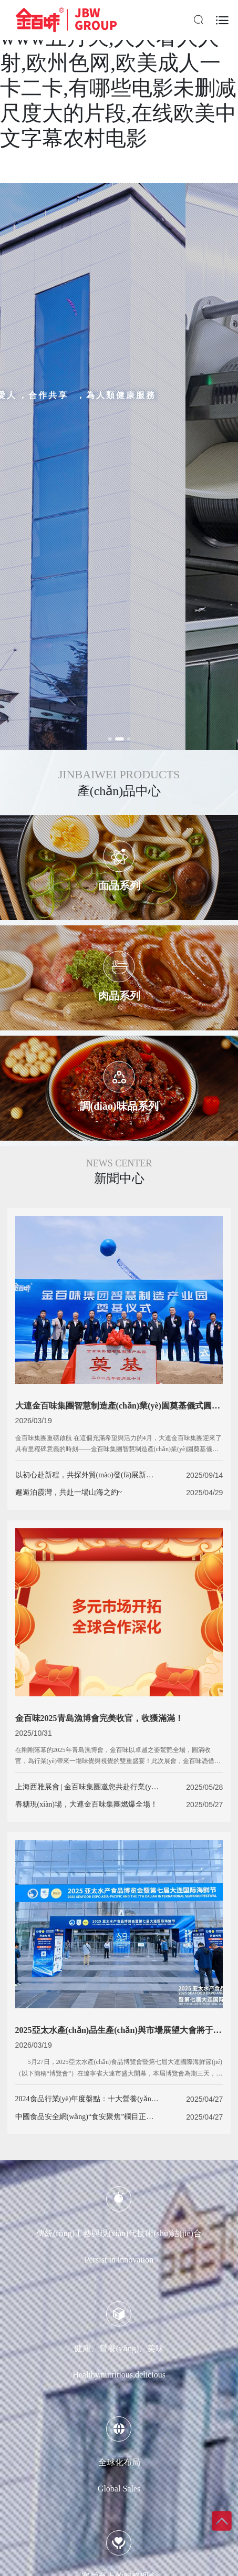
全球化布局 (119, 2462)
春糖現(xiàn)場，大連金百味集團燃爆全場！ (86, 1804)
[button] (113, 739)
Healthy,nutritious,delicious (119, 2374)
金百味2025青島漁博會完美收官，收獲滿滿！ (99, 1718)
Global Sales (119, 2488)
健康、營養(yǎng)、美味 (119, 2348)
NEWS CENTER (119, 1163)
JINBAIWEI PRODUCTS (119, 774)
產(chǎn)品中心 (119, 791)
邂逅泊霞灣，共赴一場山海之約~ (68, 1492)
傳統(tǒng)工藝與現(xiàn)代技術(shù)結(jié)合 (119, 2233)
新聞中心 (119, 1178)
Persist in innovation (119, 2259)
